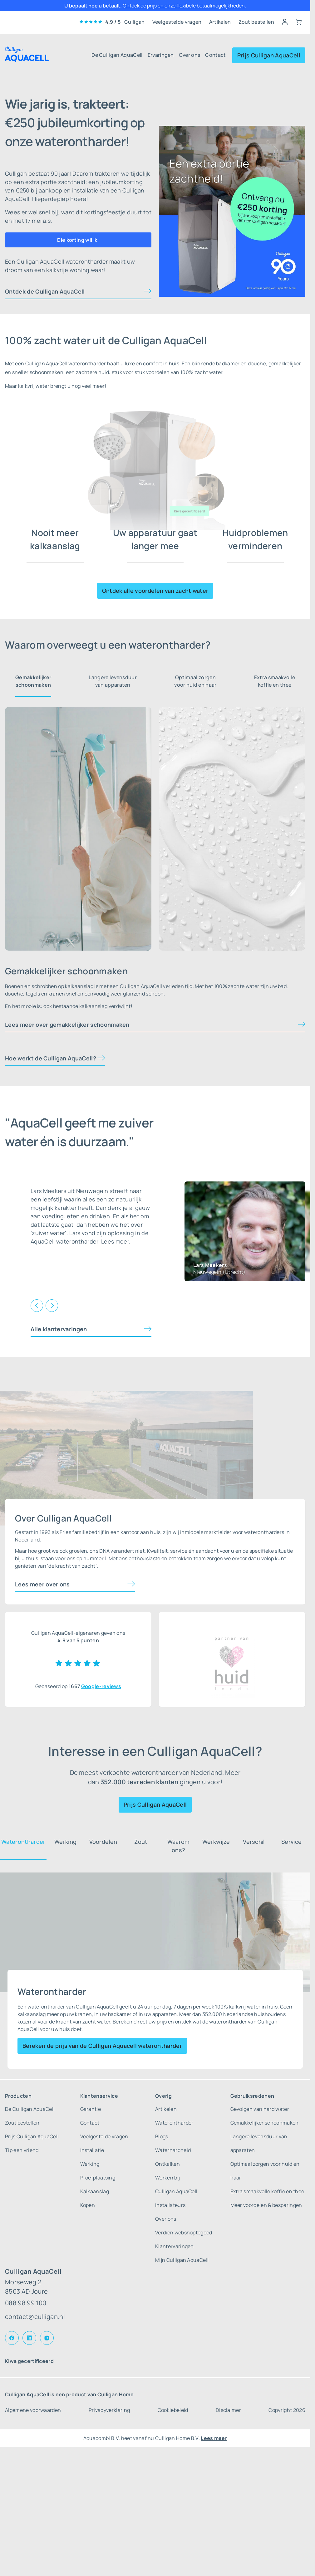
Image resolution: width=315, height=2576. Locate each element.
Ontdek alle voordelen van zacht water (155, 590)
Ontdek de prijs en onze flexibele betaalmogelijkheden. (184, 5)
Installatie (92, 2150)
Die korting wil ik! (78, 239)
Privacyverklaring (109, 2410)
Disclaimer (228, 2410)
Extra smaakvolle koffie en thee (274, 681)
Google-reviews (101, 1686)
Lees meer (214, 2438)
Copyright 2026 (286, 2410)
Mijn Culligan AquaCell (182, 2260)
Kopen (87, 2205)
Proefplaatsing (97, 2177)
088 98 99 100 (25, 2303)
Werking (90, 2163)
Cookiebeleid (173, 2410)
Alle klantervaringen (59, 1329)
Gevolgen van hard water (259, 2109)
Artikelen (220, 21)
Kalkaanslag (94, 2191)
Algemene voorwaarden (33, 2410)
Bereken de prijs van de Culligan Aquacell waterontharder (102, 2045)
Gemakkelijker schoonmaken (33, 681)
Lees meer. (115, 1241)
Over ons (189, 54)
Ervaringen (161, 54)
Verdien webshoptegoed (183, 2232)
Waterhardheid (173, 2150)
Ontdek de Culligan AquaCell (45, 291)
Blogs (161, 2136)
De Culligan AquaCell (116, 54)
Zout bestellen (256, 21)
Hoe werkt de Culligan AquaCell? (50, 1058)
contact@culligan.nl (35, 2316)
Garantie (90, 2109)
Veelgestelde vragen (177, 21)
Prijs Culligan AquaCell (268, 55)
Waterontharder (174, 2122)
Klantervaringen (174, 2246)
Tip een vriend (21, 2150)
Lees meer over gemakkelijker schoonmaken (67, 1024)
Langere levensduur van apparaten (113, 681)
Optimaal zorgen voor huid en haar (195, 681)
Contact (215, 54)
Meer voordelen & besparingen (266, 2205)
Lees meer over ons (42, 1584)
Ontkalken (167, 2163)
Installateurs (170, 2205)
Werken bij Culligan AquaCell (176, 2184)
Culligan (134, 21)
